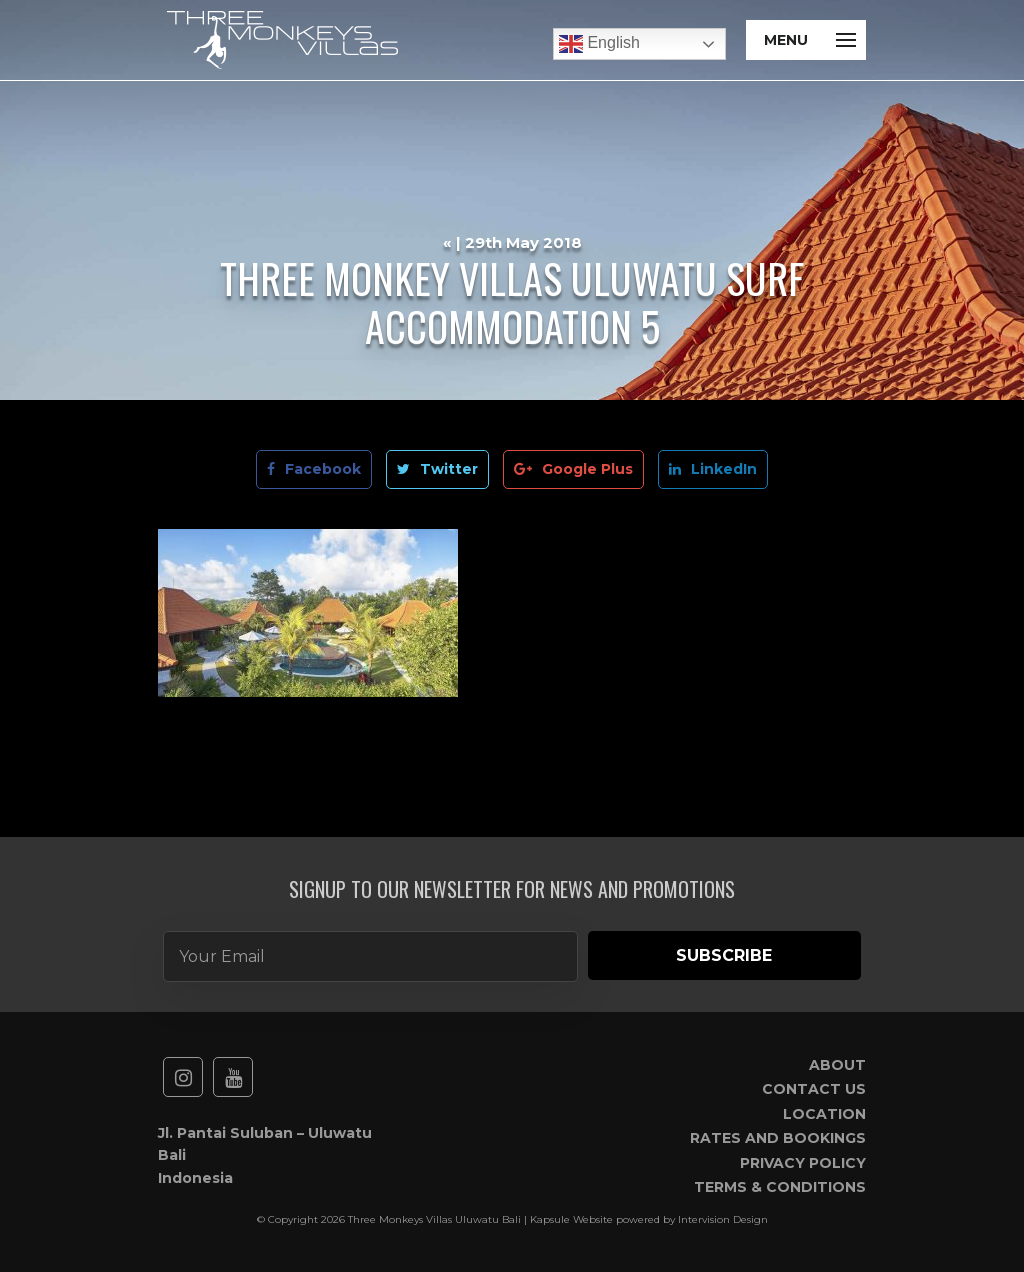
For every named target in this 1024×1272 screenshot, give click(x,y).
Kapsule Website (571, 1219)
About (837, 1065)
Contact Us (814, 1089)
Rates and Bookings (778, 1138)
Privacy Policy (803, 1163)
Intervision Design (723, 1219)
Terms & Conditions (780, 1187)
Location (824, 1114)
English (599, 44)
